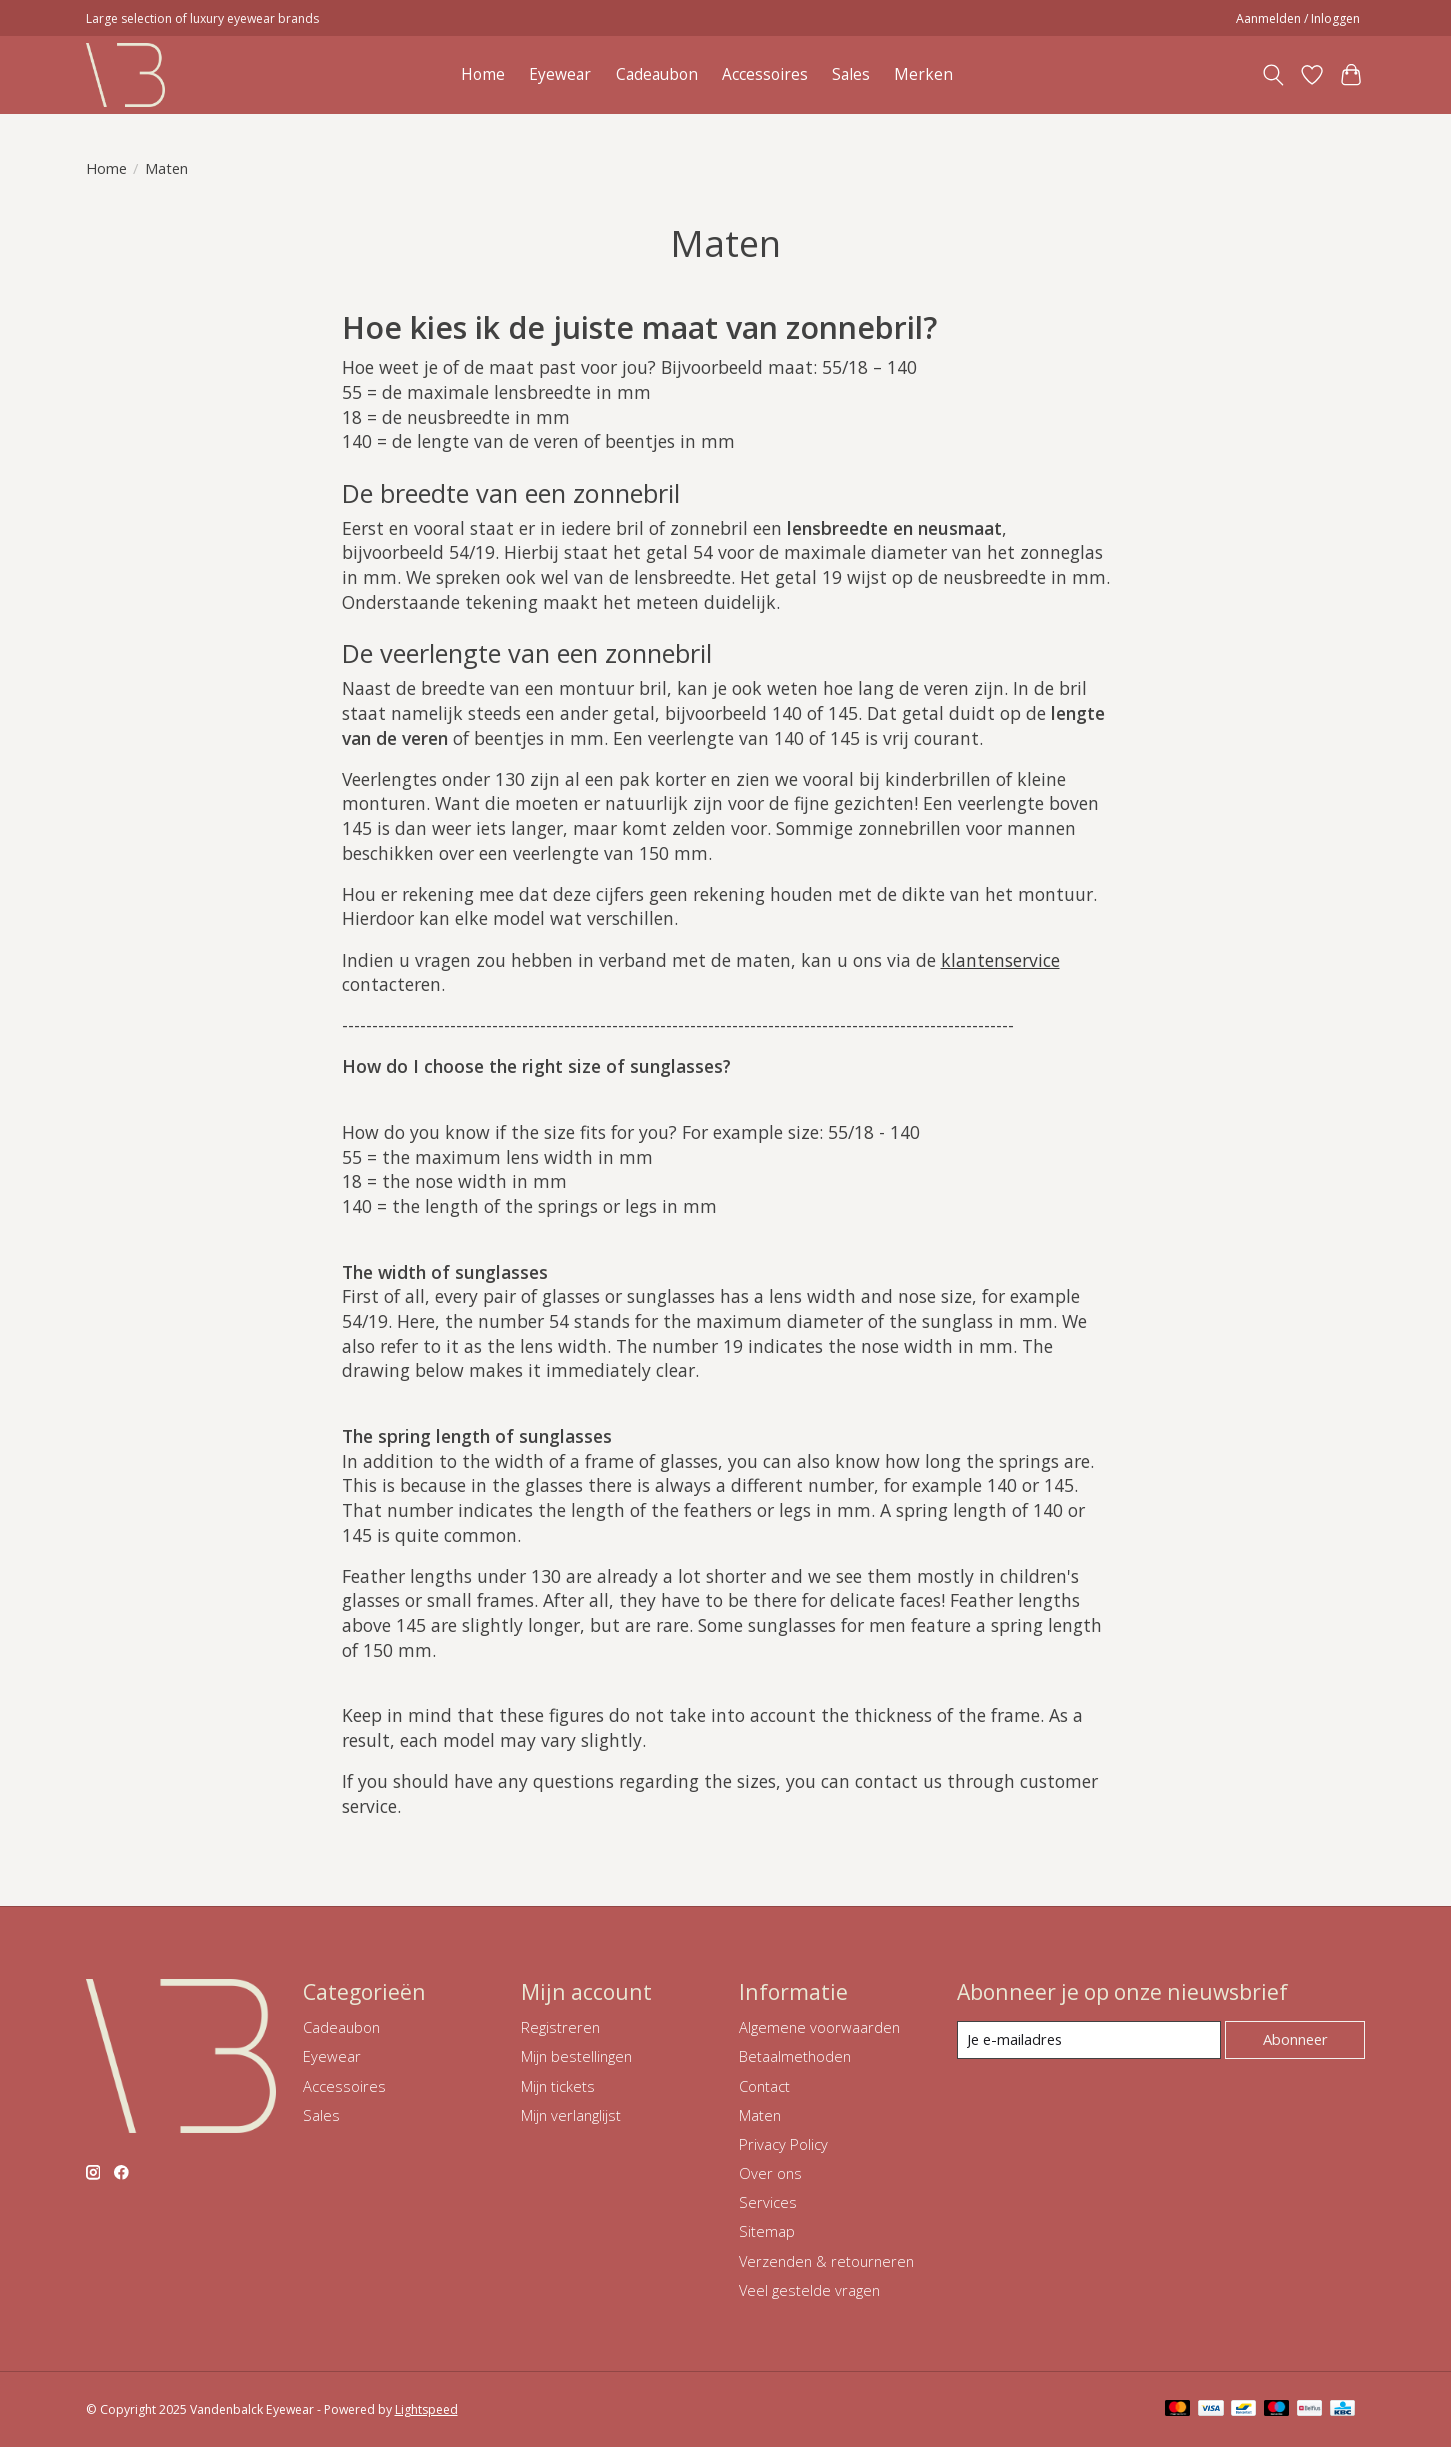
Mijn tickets (558, 2086)
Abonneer (1295, 2039)
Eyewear (560, 74)
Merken (923, 74)
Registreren (560, 2027)
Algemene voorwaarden (819, 2027)
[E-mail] (1088, 2040)
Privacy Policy (783, 2144)
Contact (764, 2086)
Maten (760, 2115)
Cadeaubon (657, 74)
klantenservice (1000, 960)
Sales (851, 74)
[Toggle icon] (1273, 75)
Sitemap (767, 2231)
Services (768, 2202)
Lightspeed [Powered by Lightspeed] (426, 2409)
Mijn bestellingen (576, 2056)
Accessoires (765, 74)
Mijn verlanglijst (571, 2115)
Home (483, 74)
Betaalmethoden (795, 2056)
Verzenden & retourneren (826, 2261)
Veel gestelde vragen (809, 2290)
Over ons (770, 2173)
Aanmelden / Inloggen (1298, 18)
